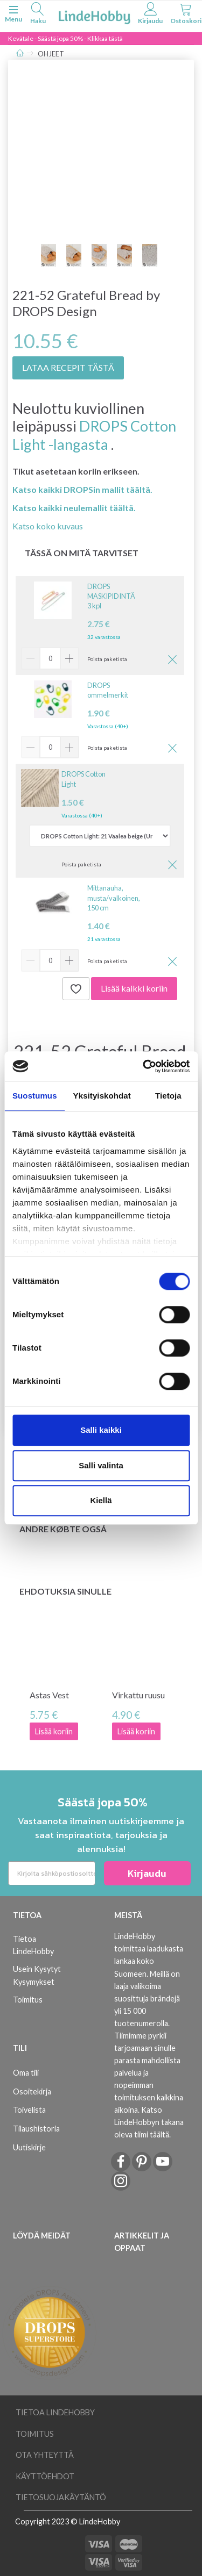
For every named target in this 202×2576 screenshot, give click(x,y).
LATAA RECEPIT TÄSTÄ (68, 367)
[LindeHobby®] (94, 15)
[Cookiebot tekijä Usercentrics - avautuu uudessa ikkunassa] (144, 1066)
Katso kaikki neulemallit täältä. (74, 508)
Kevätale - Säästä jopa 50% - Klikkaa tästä (65, 38)
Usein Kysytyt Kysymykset (37, 1975)
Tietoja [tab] (168, 1095)
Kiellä (101, 1500)
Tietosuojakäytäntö (61, 2497)
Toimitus (28, 1999)
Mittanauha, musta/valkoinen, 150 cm (113, 898)
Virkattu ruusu (138, 1695)
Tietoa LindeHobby (33, 1945)
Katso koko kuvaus (47, 526)
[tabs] (38, 15)
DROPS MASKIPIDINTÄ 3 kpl (111, 596)
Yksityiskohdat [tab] (102, 1095)
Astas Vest (49, 1695)
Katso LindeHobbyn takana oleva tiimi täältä (149, 2122)
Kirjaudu (147, 1873)
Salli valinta (101, 1465)
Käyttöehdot (45, 2476)
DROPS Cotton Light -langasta (94, 435)
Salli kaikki (101, 1429)
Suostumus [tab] (34, 1095)
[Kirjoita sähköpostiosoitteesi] (51, 1873)
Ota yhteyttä (45, 2454)
